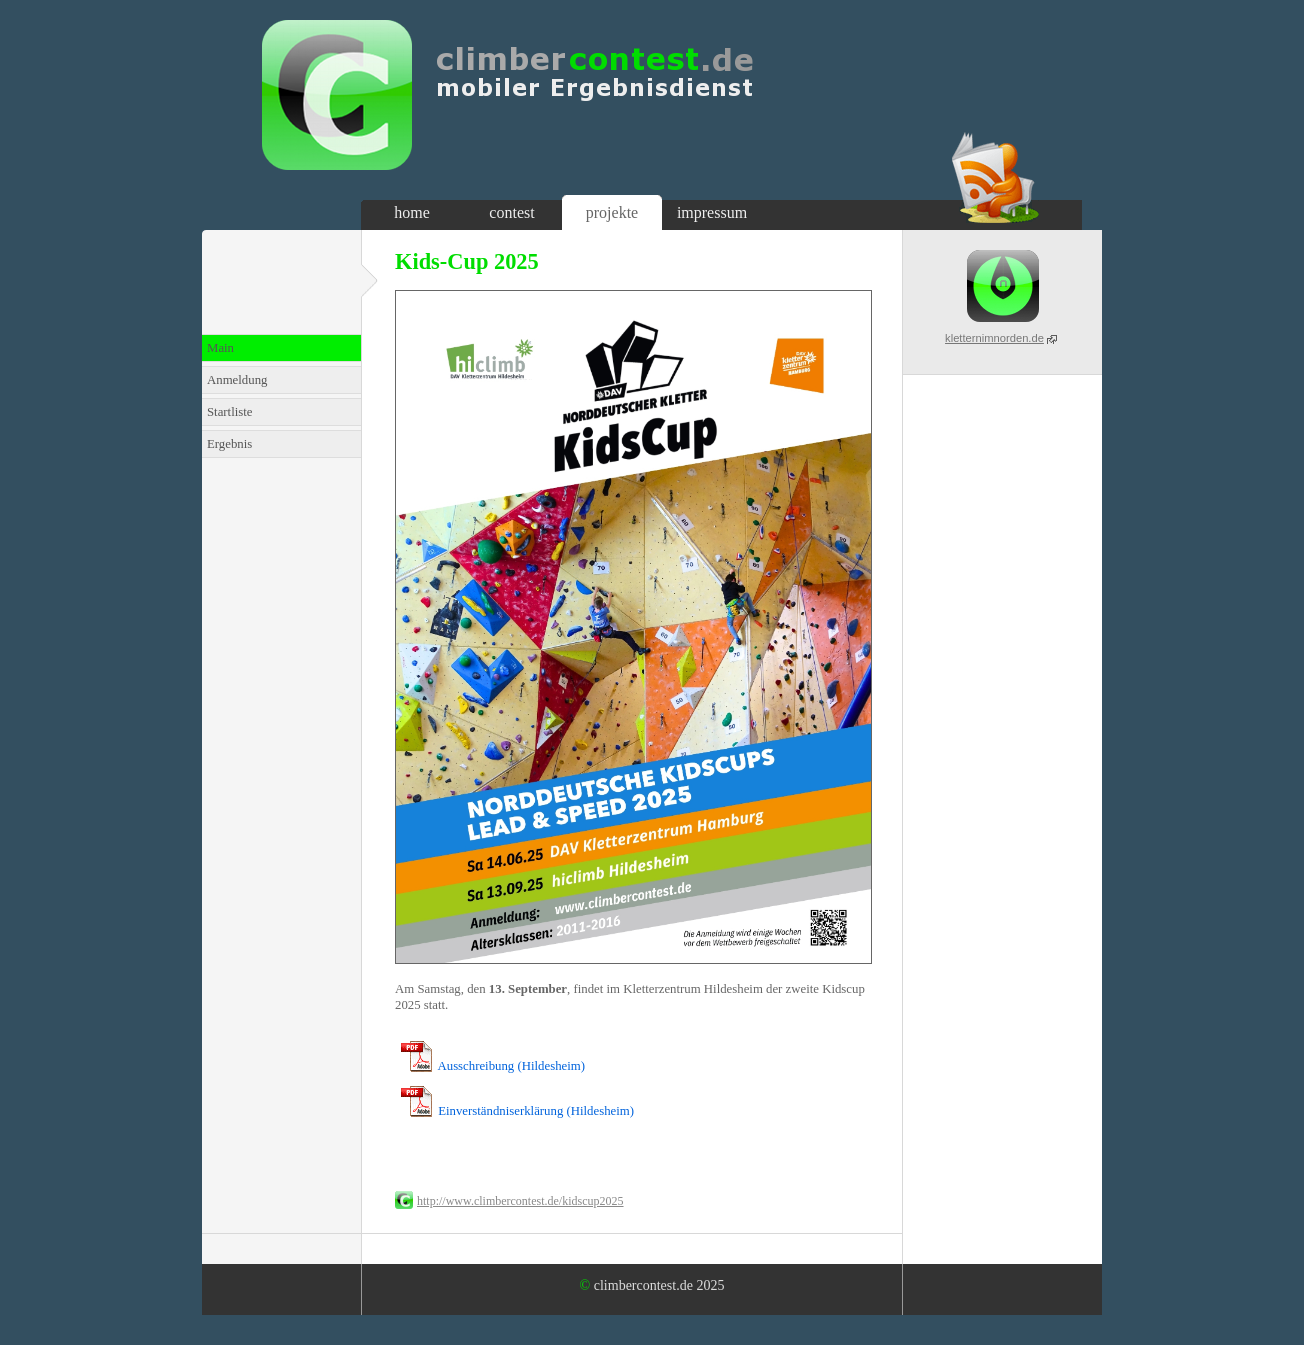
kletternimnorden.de (994, 338)
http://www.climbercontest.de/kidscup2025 (520, 1201)
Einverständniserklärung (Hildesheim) (536, 1111)
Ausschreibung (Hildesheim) (512, 1066)
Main (220, 348)
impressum (712, 212)
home (412, 212)
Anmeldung (237, 380)
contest (511, 212)
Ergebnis (229, 444)
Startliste (230, 412)
